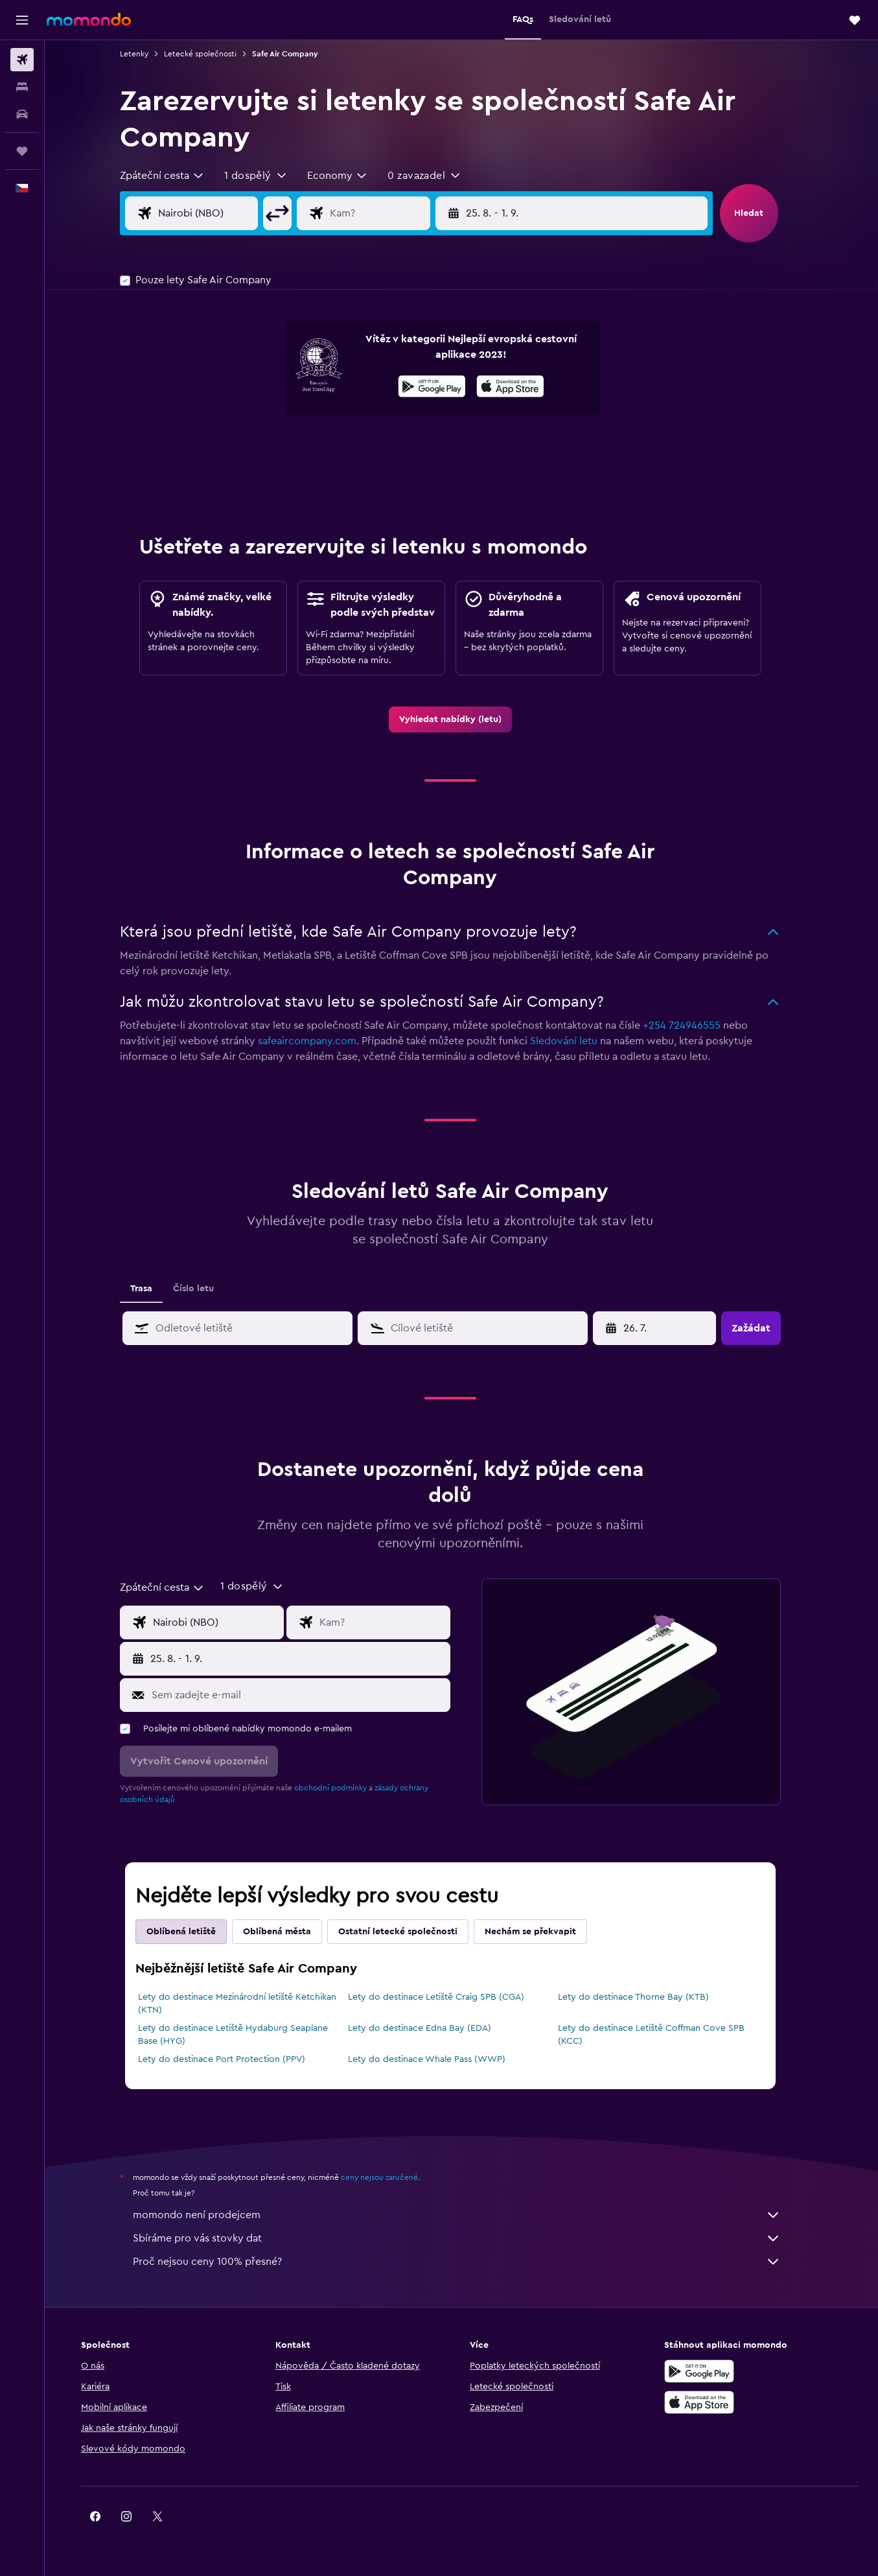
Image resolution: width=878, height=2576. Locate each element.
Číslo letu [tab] (204, 1288)
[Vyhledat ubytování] (22, 87)
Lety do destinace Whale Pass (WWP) (437, 2059)
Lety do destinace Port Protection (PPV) (232, 2059)
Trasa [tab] (152, 1288)
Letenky (145, 54)
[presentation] (521, 386)
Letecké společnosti (211, 54)
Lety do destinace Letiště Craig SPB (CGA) (447, 1997)
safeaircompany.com (318, 1041)
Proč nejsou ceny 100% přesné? (468, 2261)
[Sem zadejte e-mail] (309, 1695)
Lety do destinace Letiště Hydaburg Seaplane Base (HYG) (244, 2035)
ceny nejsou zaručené (390, 2177)
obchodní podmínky (341, 1788)
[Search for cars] (22, 114)
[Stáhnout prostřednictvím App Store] (521, 388)
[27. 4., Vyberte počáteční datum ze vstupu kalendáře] (667, 1328)
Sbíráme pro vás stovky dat (468, 2238)
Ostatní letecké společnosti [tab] (408, 1931)
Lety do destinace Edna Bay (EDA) (430, 2028)
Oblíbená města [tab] (288, 1931)
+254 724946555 (693, 1025)
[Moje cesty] (22, 151)
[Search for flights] (22, 60)
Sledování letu (574, 1041)
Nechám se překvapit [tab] (541, 1931)
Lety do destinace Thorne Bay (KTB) (644, 1997)
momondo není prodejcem (468, 2215)
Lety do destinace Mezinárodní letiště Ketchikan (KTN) (248, 2004)
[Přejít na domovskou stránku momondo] (89, 19)
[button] (22, 20)
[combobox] (173, 175)
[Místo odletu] (229, 213)
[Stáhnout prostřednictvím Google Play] (443, 388)
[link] (461, 719)
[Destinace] (402, 213)
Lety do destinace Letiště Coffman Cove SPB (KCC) (662, 2035)
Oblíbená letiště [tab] (192, 1931)
